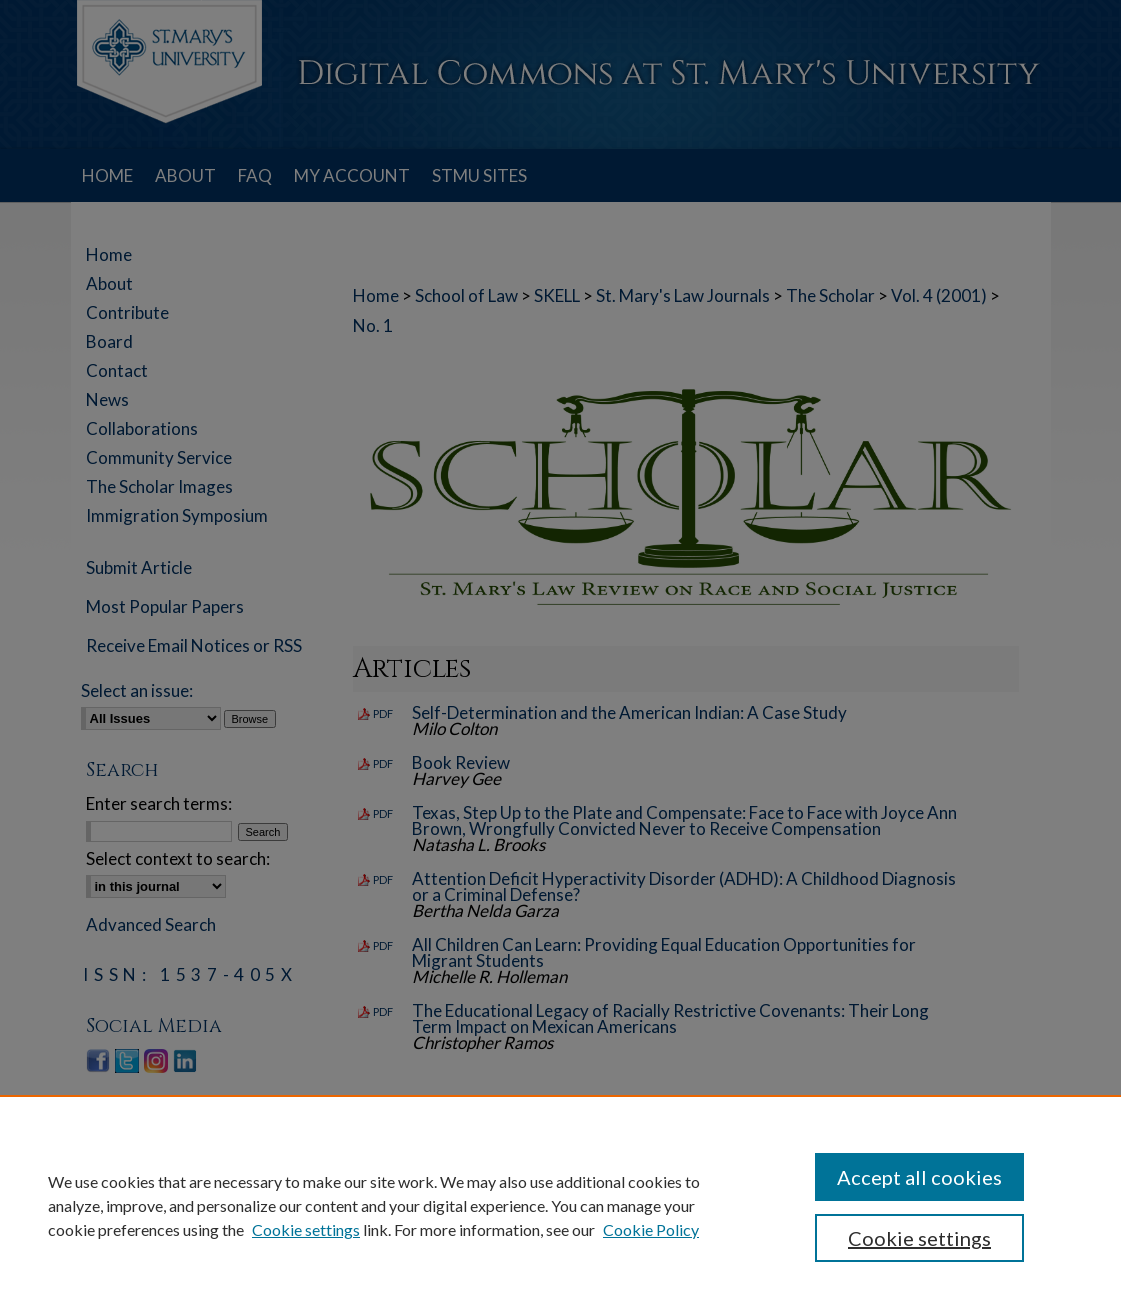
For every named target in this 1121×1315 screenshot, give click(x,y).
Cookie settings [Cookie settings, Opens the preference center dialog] (919, 1238)
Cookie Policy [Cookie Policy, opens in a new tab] (651, 1229)
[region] (560, 1205)
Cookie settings (306, 1229)
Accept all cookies (919, 1177)
